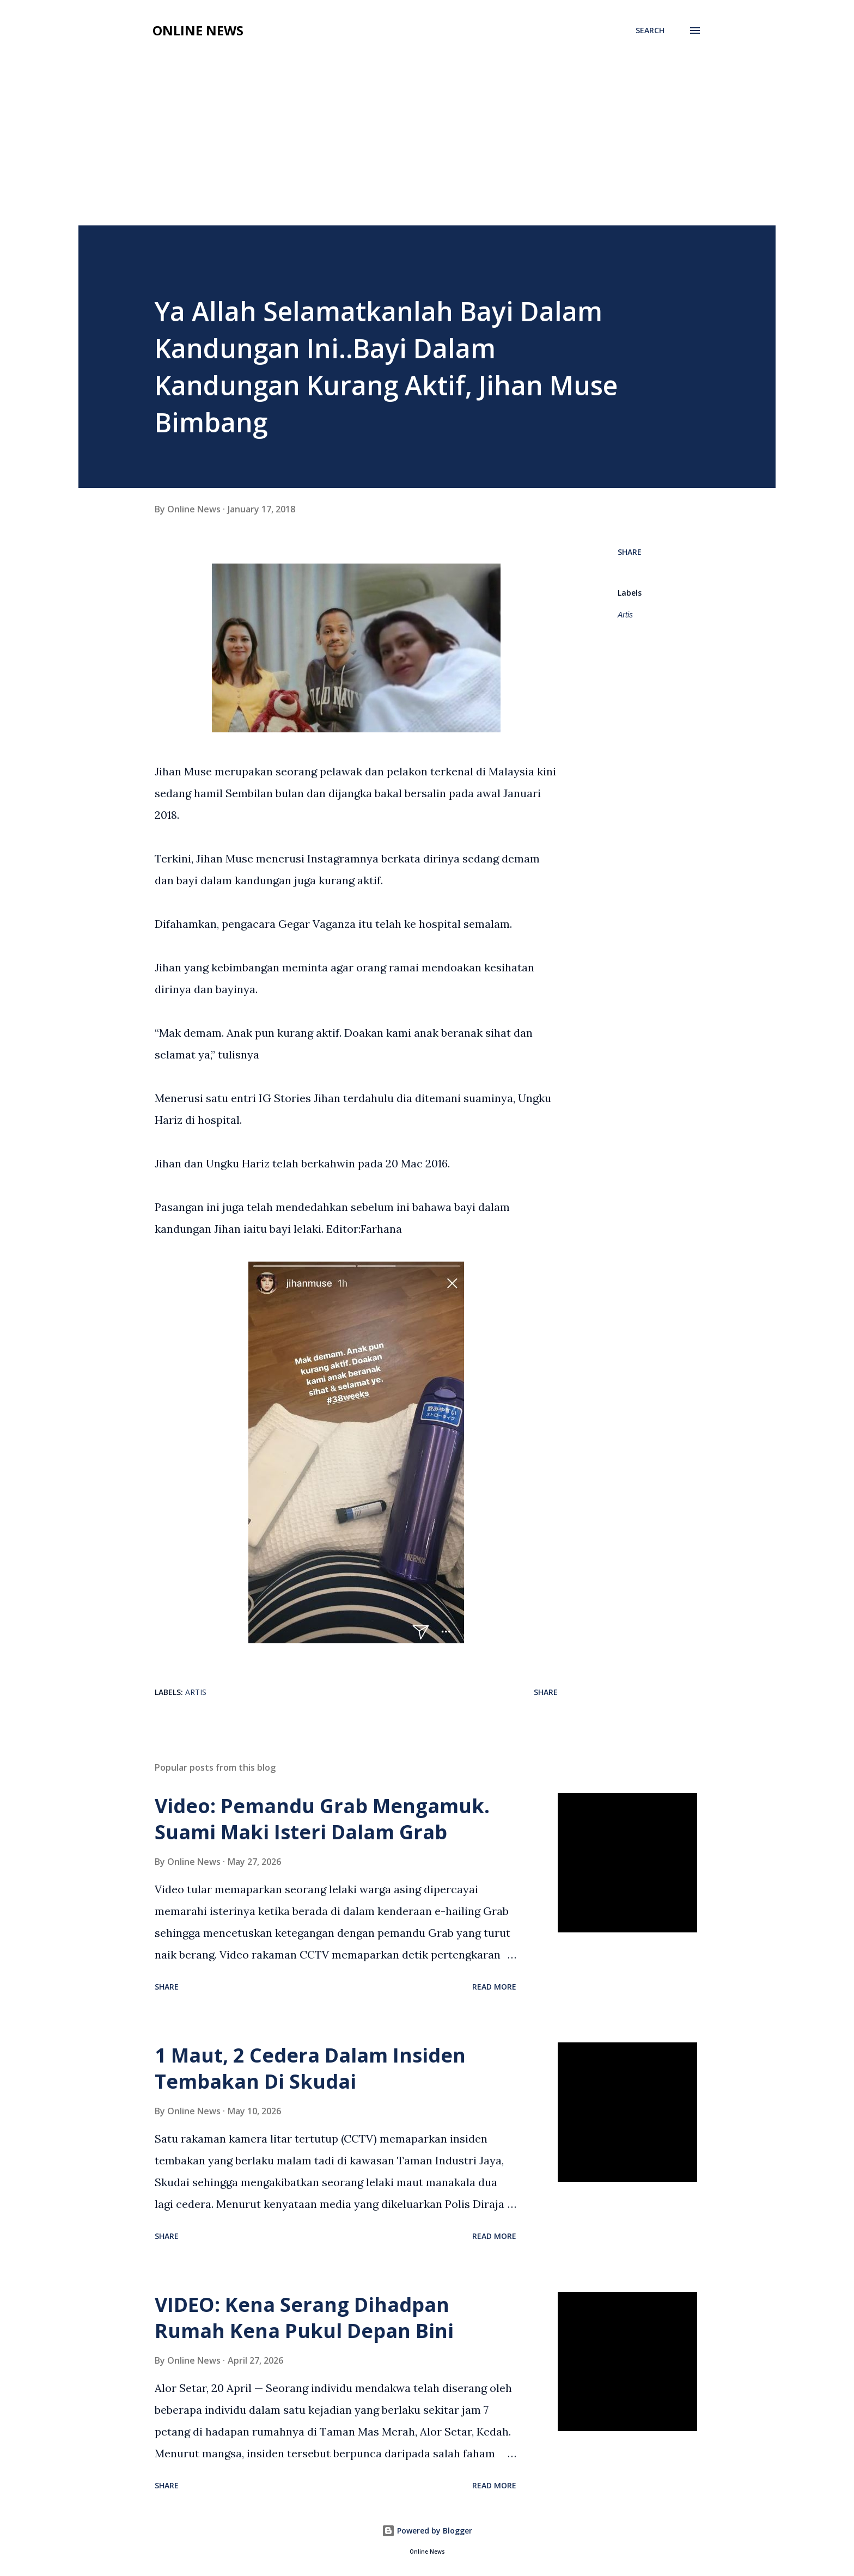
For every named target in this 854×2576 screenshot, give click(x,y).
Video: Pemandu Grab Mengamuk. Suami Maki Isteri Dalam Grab (322, 1818)
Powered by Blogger (427, 2530)
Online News (197, 30)
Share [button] (630, 552)
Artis (625, 614)
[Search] (650, 30)
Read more (494, 1986)
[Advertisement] (427, 144)
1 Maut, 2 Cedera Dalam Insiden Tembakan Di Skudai (310, 2068)
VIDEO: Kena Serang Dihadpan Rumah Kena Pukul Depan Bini (304, 2317)
